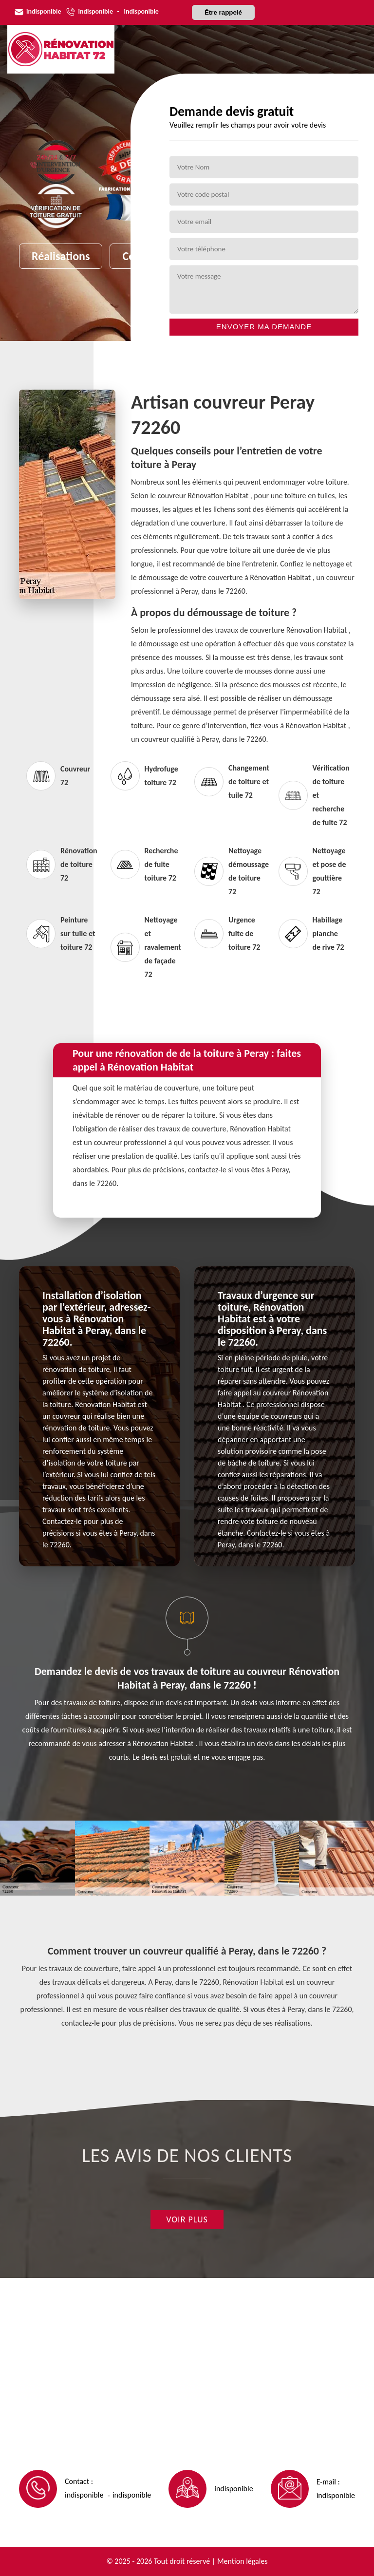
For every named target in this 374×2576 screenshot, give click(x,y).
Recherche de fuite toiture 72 (144, 864)
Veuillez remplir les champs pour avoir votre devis (247, 125)
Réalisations (61, 256)
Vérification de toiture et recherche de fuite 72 (313, 795)
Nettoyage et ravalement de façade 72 (145, 947)
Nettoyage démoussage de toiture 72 (229, 871)
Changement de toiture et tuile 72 (229, 781)
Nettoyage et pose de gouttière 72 (312, 871)
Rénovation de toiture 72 (61, 864)
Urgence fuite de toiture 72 (227, 933)
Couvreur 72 (58, 775)
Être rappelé (223, 12)
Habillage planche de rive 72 (311, 933)
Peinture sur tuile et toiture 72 (60, 933)
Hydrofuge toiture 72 (144, 775)
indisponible (43, 11)
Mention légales (242, 2561)
